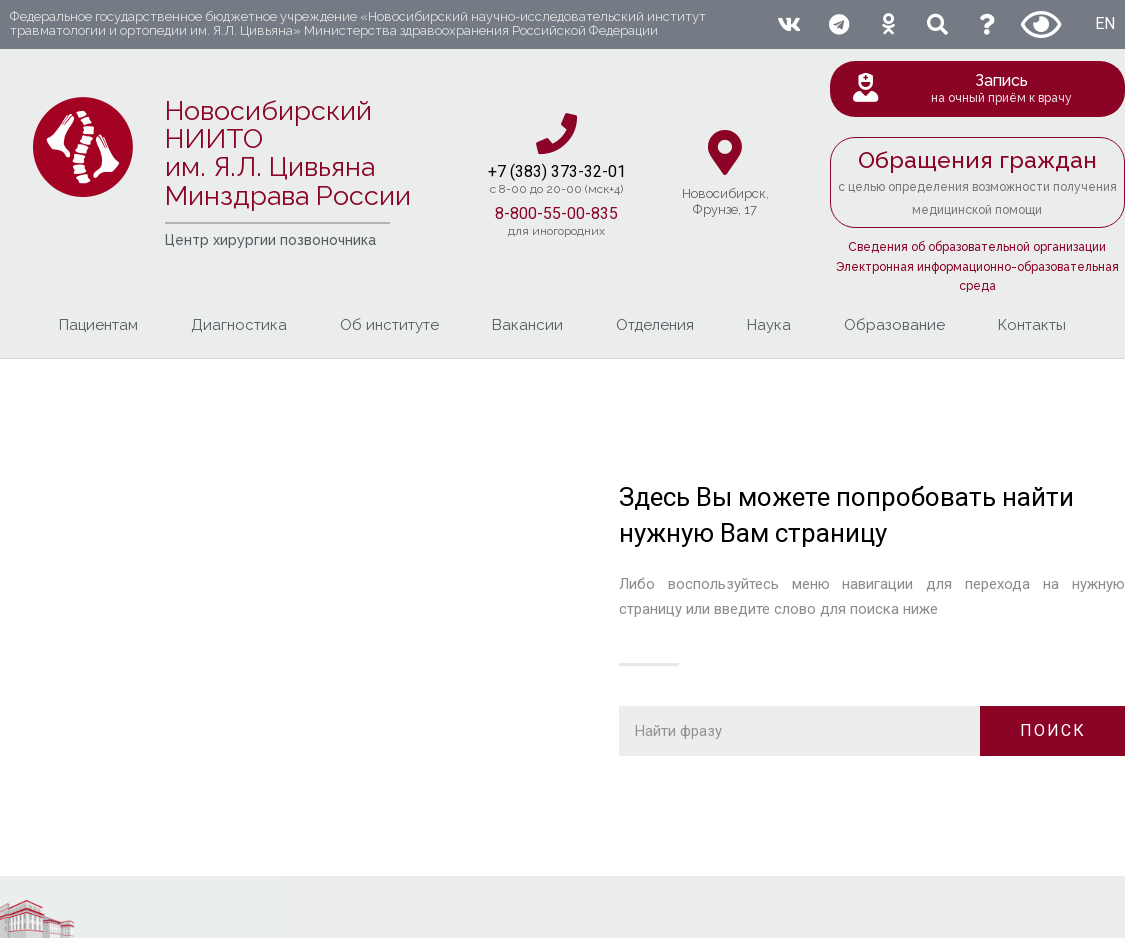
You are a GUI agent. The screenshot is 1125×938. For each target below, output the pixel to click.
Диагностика (239, 325)
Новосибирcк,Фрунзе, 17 (725, 201)
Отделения (655, 325)
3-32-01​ (597, 171)
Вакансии (527, 325)
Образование (894, 325)
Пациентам (98, 325)
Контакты (1032, 325)
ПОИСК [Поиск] (1053, 730)
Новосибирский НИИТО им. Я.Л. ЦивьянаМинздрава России (288, 153)
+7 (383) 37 (528, 171)
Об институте (389, 325)
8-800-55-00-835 (556, 213)
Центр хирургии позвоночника (270, 240)
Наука (769, 325)
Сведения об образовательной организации (977, 247)
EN (1105, 23)
